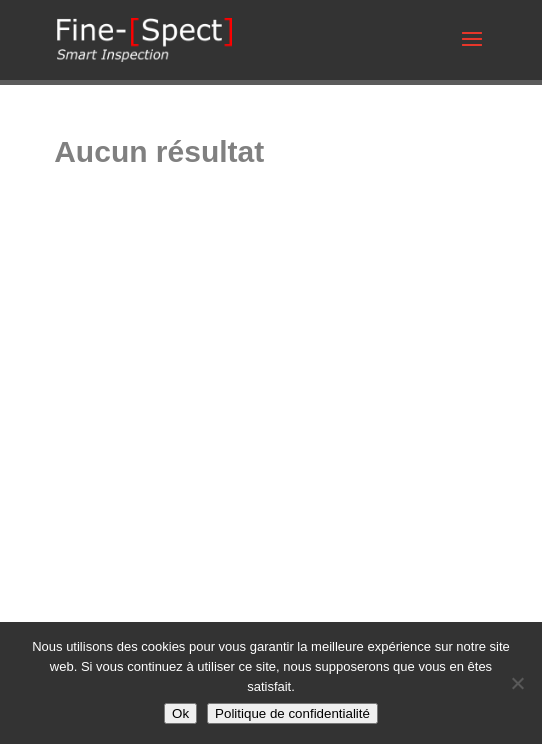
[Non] (517, 683)
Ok (180, 713)
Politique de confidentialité (292, 713)
